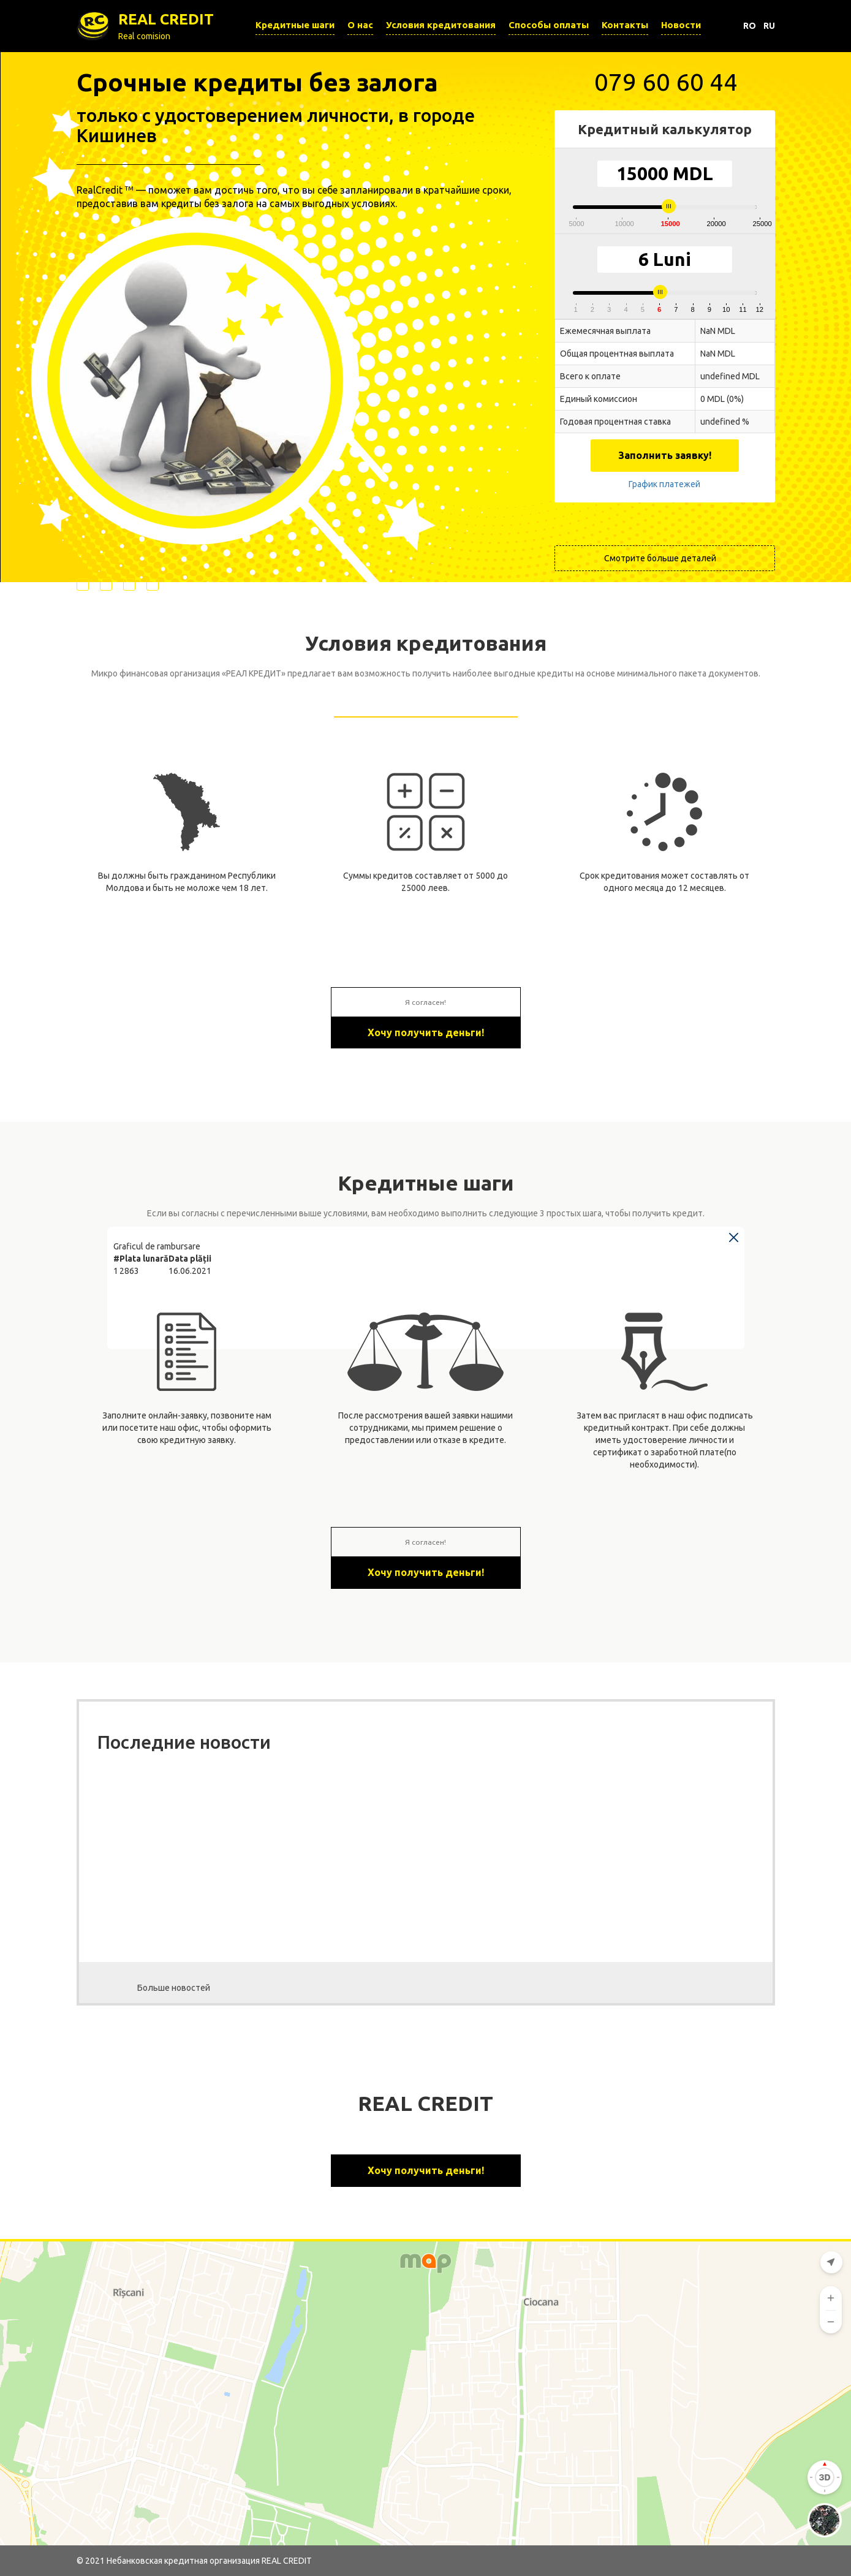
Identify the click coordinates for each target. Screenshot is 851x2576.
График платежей (664, 484)
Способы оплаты (549, 25)
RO (749, 26)
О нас (360, 25)
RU (769, 26)
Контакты (625, 25)
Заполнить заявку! (664, 455)
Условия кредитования (441, 25)
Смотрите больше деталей (660, 558)
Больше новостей (173, 1988)
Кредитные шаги (295, 25)
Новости (681, 25)
